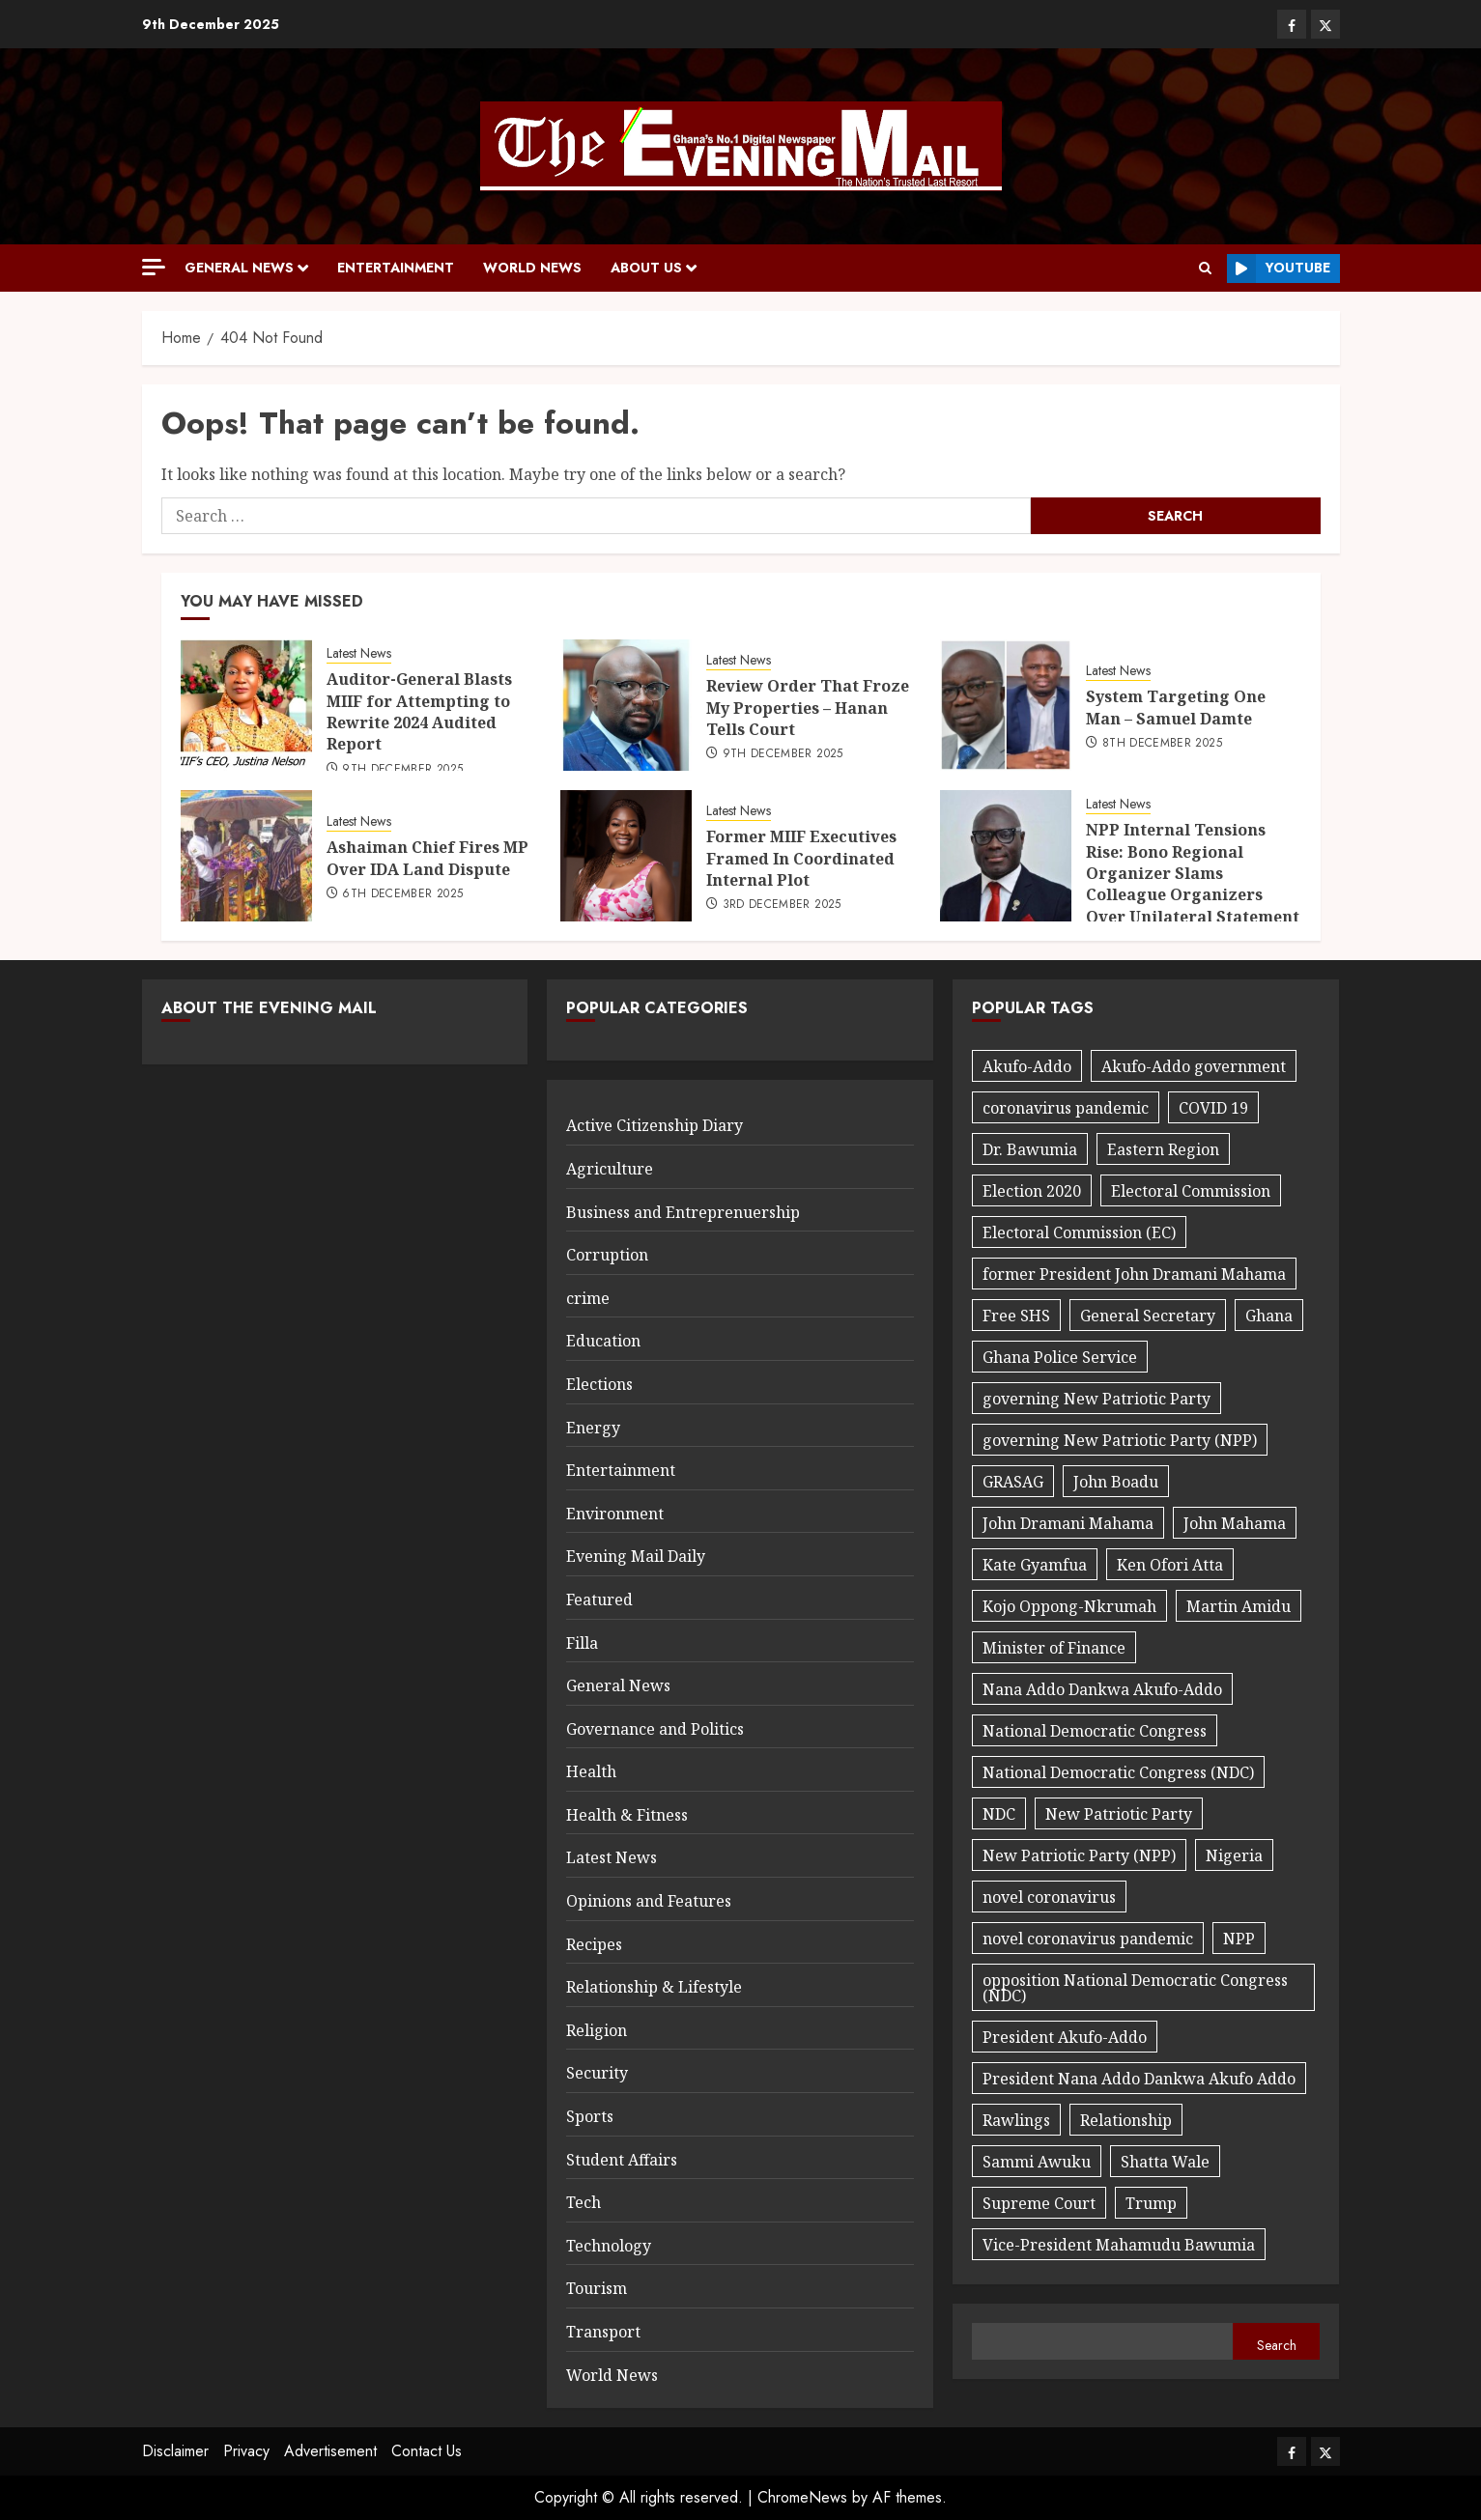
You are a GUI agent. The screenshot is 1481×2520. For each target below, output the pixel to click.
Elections (599, 1384)
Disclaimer (175, 2451)
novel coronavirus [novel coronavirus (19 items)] (1049, 1897)
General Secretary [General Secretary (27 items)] (1147, 1315)
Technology (608, 2245)
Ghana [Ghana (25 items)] (1269, 1315)
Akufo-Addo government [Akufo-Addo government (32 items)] (1193, 1066)
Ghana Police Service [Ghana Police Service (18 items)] (1060, 1357)
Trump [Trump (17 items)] (1151, 2203)
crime (588, 1298)
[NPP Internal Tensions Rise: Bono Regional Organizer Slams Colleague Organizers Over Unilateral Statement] (1005, 855)
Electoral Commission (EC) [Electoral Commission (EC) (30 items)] (1079, 1232)
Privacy (246, 2451)
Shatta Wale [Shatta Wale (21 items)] (1165, 2161)
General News (239, 267)
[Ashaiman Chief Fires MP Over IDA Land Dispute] (246, 855)
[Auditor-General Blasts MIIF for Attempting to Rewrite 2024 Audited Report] (246, 705)
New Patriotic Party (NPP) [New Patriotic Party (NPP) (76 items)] (1079, 1855)
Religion (596, 2030)
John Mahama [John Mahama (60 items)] (1234, 1523)
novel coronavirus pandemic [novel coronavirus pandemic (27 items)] (1088, 1938)
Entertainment (395, 267)
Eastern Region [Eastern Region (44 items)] (1163, 1149)
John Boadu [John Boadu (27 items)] (1115, 1481)
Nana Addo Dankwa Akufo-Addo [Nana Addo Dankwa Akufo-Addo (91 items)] (1102, 1689)
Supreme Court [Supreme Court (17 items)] (1039, 2203)
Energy (593, 1427)
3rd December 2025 (782, 905)
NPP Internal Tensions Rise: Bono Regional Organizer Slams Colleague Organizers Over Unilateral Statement (1192, 873)
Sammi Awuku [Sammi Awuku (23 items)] (1037, 2161)
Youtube (1278, 268)
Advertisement (330, 2451)
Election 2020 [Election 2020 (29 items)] (1032, 1191)
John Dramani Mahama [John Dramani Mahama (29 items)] (1068, 1523)
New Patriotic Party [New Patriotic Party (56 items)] (1118, 1814)
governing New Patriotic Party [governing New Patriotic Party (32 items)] (1096, 1398)
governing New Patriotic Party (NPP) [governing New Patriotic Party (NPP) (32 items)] (1120, 1440)
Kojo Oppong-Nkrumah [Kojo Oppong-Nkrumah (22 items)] (1069, 1606)
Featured (599, 1599)
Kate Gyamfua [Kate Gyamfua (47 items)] (1035, 1564)
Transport (603, 2331)
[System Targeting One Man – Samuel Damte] (1005, 705)
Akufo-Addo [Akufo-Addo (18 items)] (1027, 1066)
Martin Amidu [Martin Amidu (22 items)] (1238, 1606)
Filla (582, 1643)
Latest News (359, 653)
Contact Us (426, 2451)
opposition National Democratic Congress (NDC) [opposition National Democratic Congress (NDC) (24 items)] (1135, 1987)
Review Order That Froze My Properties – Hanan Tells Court (807, 707)
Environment (615, 1513)
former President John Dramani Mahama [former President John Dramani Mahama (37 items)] (1134, 1274)
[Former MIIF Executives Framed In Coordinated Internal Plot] (626, 855)
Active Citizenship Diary (654, 1125)
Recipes (594, 1944)
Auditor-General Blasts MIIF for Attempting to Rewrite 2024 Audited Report (419, 711)
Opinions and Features (648, 1900)
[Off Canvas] (153, 267)
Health (591, 1771)
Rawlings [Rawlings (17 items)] (1016, 2120)
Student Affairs (621, 2159)
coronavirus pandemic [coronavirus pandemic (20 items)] (1066, 1107)
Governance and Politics (655, 1729)
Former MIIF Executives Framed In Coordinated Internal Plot (801, 858)
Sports (589, 2116)
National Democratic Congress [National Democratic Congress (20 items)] (1095, 1730)
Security (597, 2072)
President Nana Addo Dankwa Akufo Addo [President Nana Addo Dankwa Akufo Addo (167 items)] (1139, 2078)
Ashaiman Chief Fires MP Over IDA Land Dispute (427, 857)
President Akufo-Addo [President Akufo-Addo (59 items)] (1065, 2037)
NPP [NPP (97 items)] (1239, 1938)
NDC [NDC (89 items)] (999, 1814)
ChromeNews (802, 2497)
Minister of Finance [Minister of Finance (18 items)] (1054, 1647)
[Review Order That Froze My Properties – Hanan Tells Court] (626, 705)
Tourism (596, 2288)
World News (532, 267)
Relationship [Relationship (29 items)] (1126, 2120)
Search (1276, 2345)
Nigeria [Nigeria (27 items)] (1234, 1855)
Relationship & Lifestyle (654, 1986)
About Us (646, 267)
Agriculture (609, 1168)
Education (603, 1340)
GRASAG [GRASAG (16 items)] (1013, 1481)
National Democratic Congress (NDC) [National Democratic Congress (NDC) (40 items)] (1118, 1772)
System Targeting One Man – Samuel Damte (1176, 707)
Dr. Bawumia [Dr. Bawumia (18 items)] (1030, 1149)
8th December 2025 (1162, 743)
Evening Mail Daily (635, 1556)
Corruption (607, 1254)
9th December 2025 (402, 770)
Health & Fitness (627, 1815)
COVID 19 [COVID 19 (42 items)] (1213, 1107)
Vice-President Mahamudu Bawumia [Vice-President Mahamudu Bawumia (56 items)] (1119, 2244)
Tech (583, 2202)
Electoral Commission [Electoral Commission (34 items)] (1190, 1191)
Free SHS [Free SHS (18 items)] (1016, 1315)
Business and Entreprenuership (683, 1212)
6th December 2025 (402, 894)
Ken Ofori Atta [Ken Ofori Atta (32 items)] (1170, 1564)
